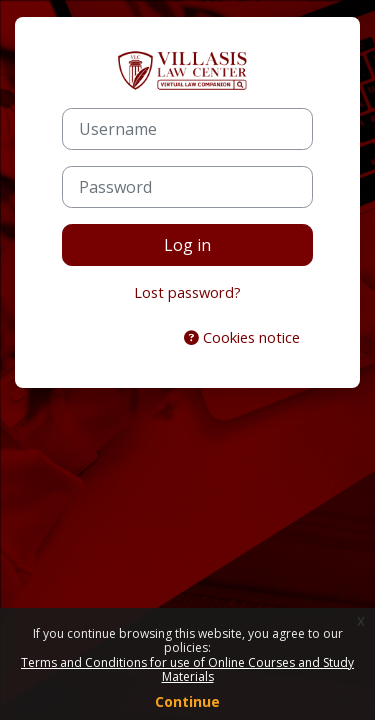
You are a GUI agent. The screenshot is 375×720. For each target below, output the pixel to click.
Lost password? (187, 292)
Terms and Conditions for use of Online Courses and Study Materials (187, 669)
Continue (187, 701)
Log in (187, 245)
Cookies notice (242, 337)
